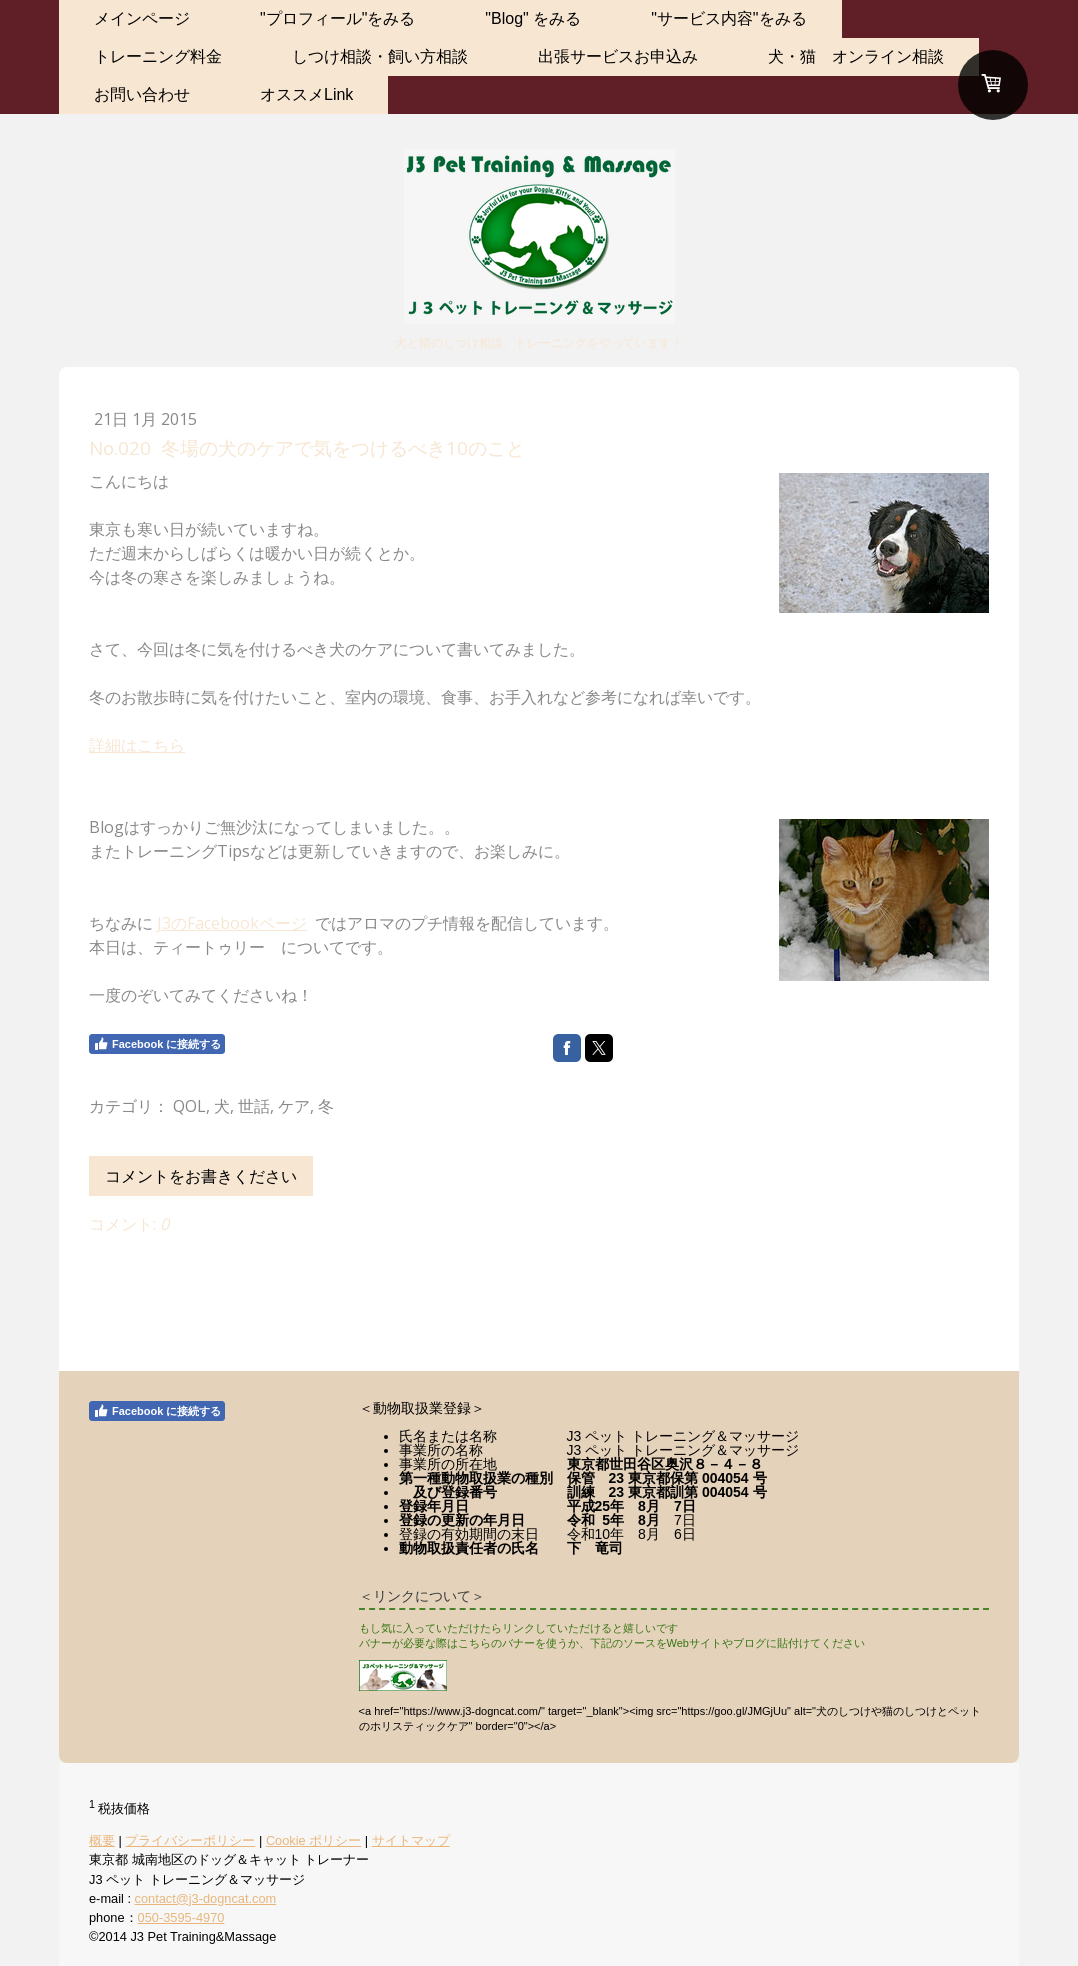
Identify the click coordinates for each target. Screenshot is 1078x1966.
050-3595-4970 (181, 1917)
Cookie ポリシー (313, 1840)
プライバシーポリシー (190, 1840)
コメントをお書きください (201, 1176)
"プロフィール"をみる (337, 18)
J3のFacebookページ (232, 923)
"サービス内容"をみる (728, 18)
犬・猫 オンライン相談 (856, 56)
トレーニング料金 (158, 56)
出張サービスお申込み (618, 56)
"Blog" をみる (533, 18)
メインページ (142, 18)
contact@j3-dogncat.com (206, 1898)
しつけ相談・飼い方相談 (380, 56)
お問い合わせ (142, 94)
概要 (102, 1840)
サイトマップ (411, 1840)
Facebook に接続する (157, 1044)
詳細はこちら (137, 745)
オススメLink (306, 94)
